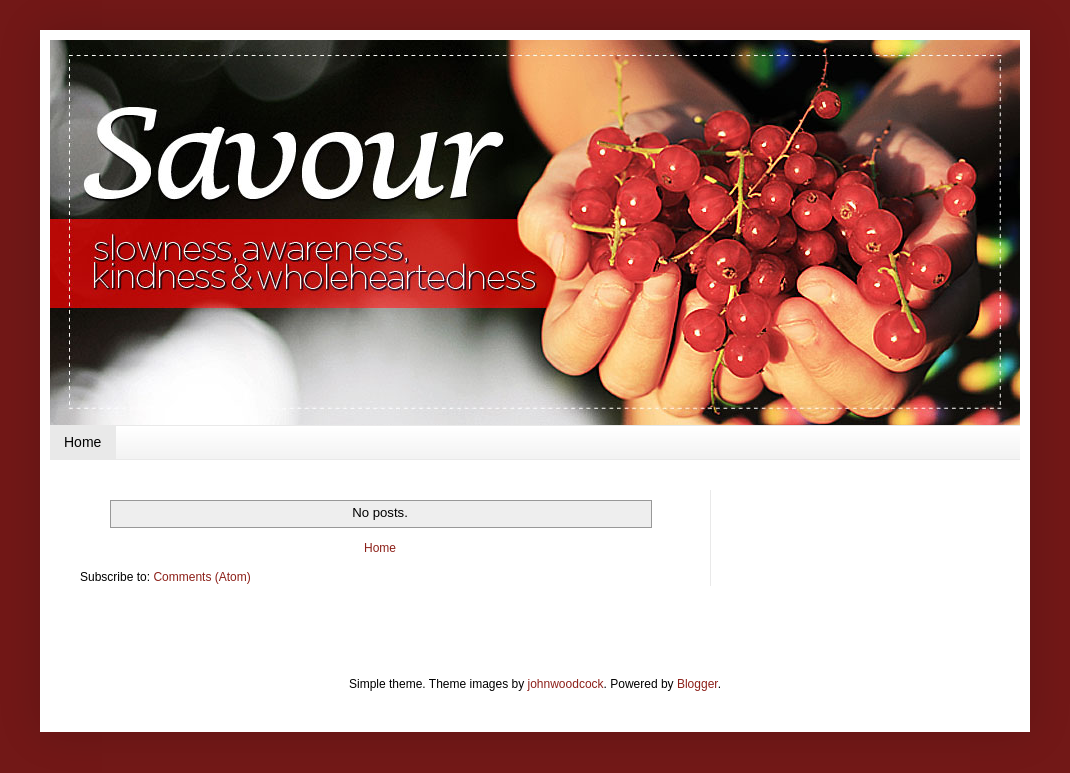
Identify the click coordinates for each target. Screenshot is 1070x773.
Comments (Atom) (201, 577)
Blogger (697, 684)
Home (82, 442)
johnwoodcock (566, 684)
